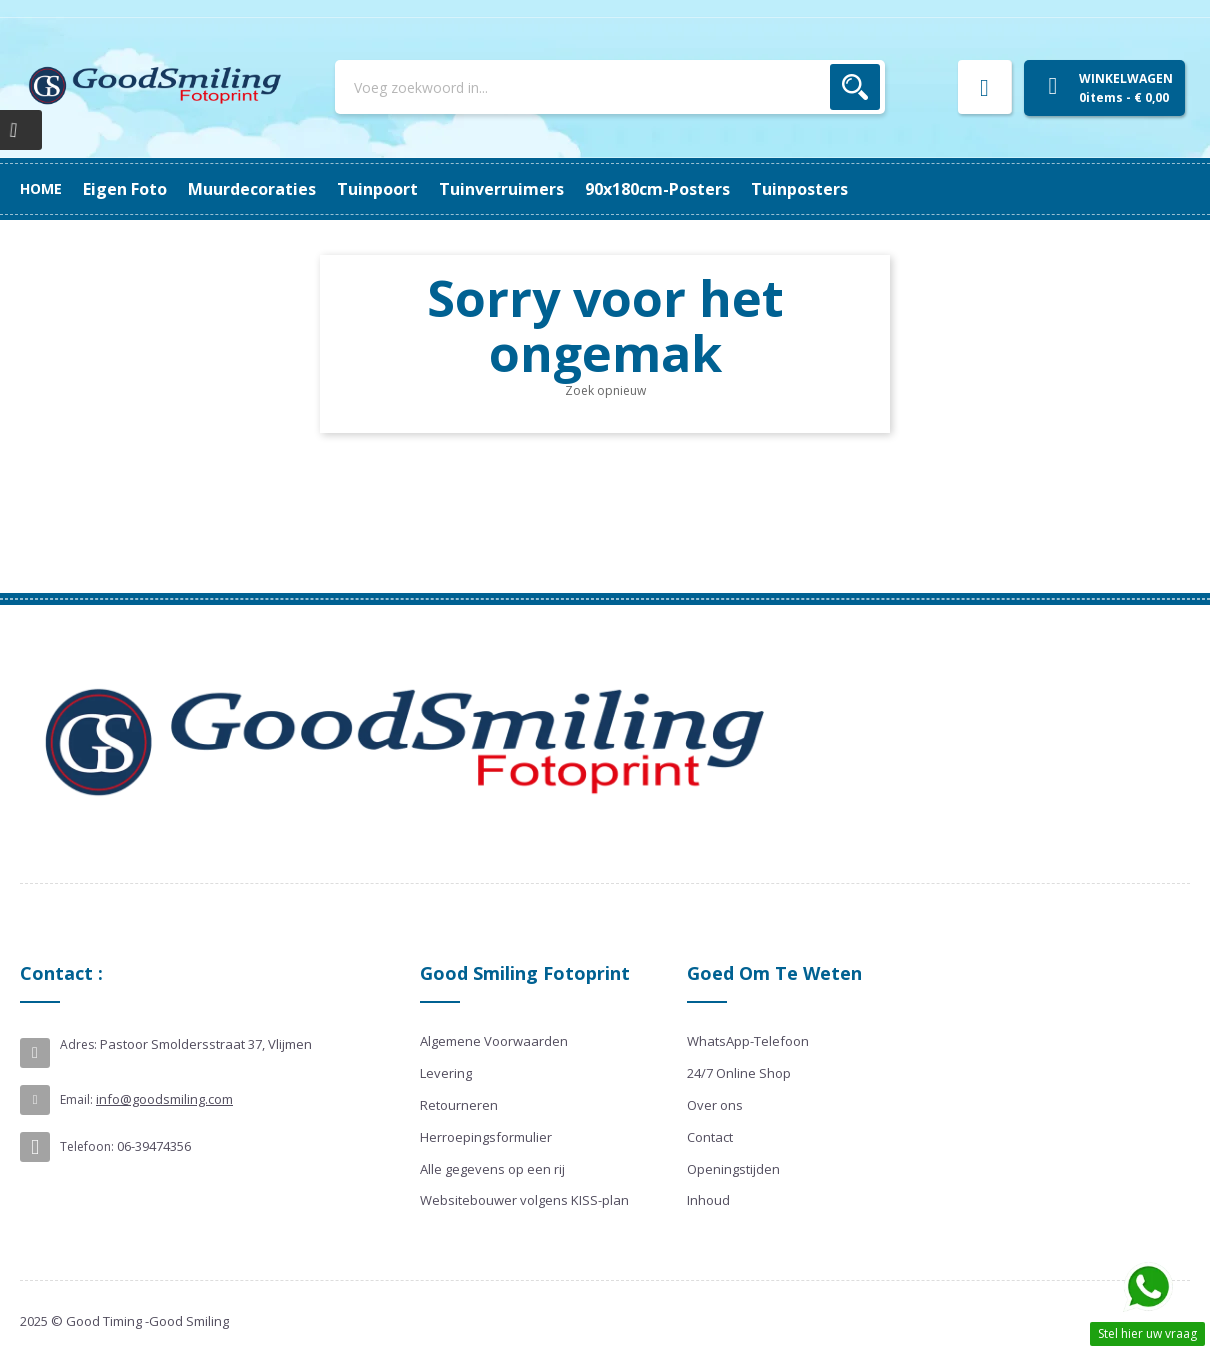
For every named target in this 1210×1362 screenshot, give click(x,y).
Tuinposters (131, 189)
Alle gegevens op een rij (492, 1169)
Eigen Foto (821, 189)
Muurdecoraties (691, 189)
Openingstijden (733, 1169)
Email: (76, 1099)
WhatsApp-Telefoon (748, 1041)
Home (41, 188)
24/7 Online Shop (739, 1073)
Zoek (855, 87)
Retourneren (459, 1105)
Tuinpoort (562, 189)
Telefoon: (87, 1146)
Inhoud (708, 1200)
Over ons (715, 1105)
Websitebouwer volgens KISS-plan (524, 1200)
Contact (710, 1137)
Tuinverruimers (435, 189)
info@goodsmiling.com (164, 1099)
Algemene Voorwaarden (494, 1041)
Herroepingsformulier (486, 1137)
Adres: (78, 1044)
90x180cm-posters (276, 189)
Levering (446, 1073)
